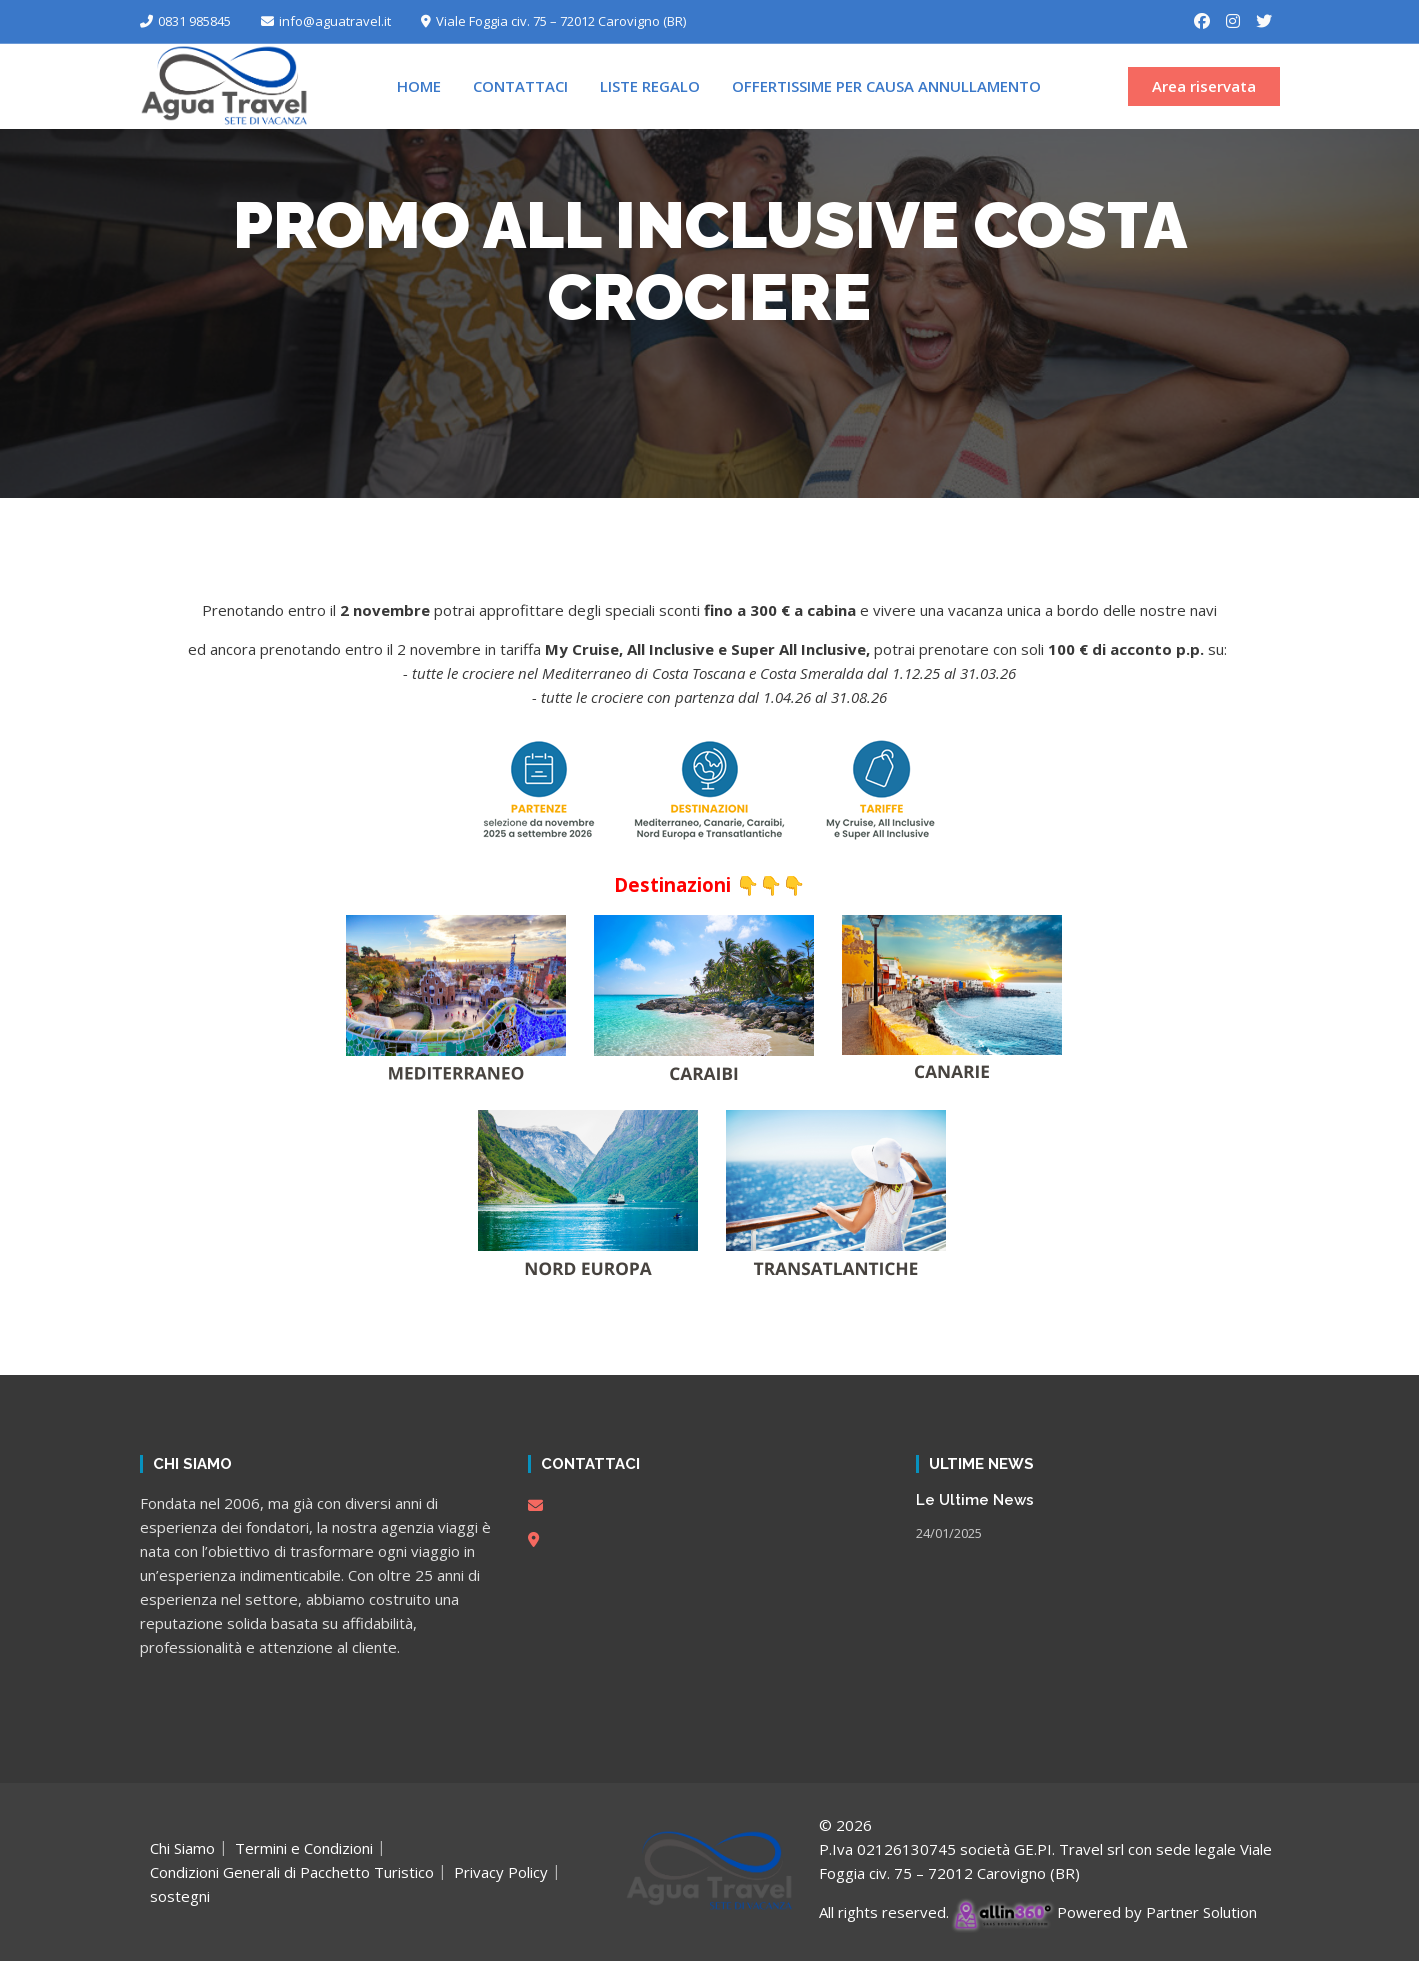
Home (419, 86)
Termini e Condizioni (304, 1848)
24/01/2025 (949, 1533)
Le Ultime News (975, 1500)
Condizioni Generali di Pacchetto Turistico (292, 1872)
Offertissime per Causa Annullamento (886, 86)
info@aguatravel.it (326, 21)
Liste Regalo (650, 86)
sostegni (180, 1896)
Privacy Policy (501, 1872)
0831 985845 (185, 21)
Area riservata (1204, 86)
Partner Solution (1201, 1912)
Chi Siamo (182, 1848)
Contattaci (520, 86)
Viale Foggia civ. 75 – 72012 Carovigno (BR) (553, 21)
